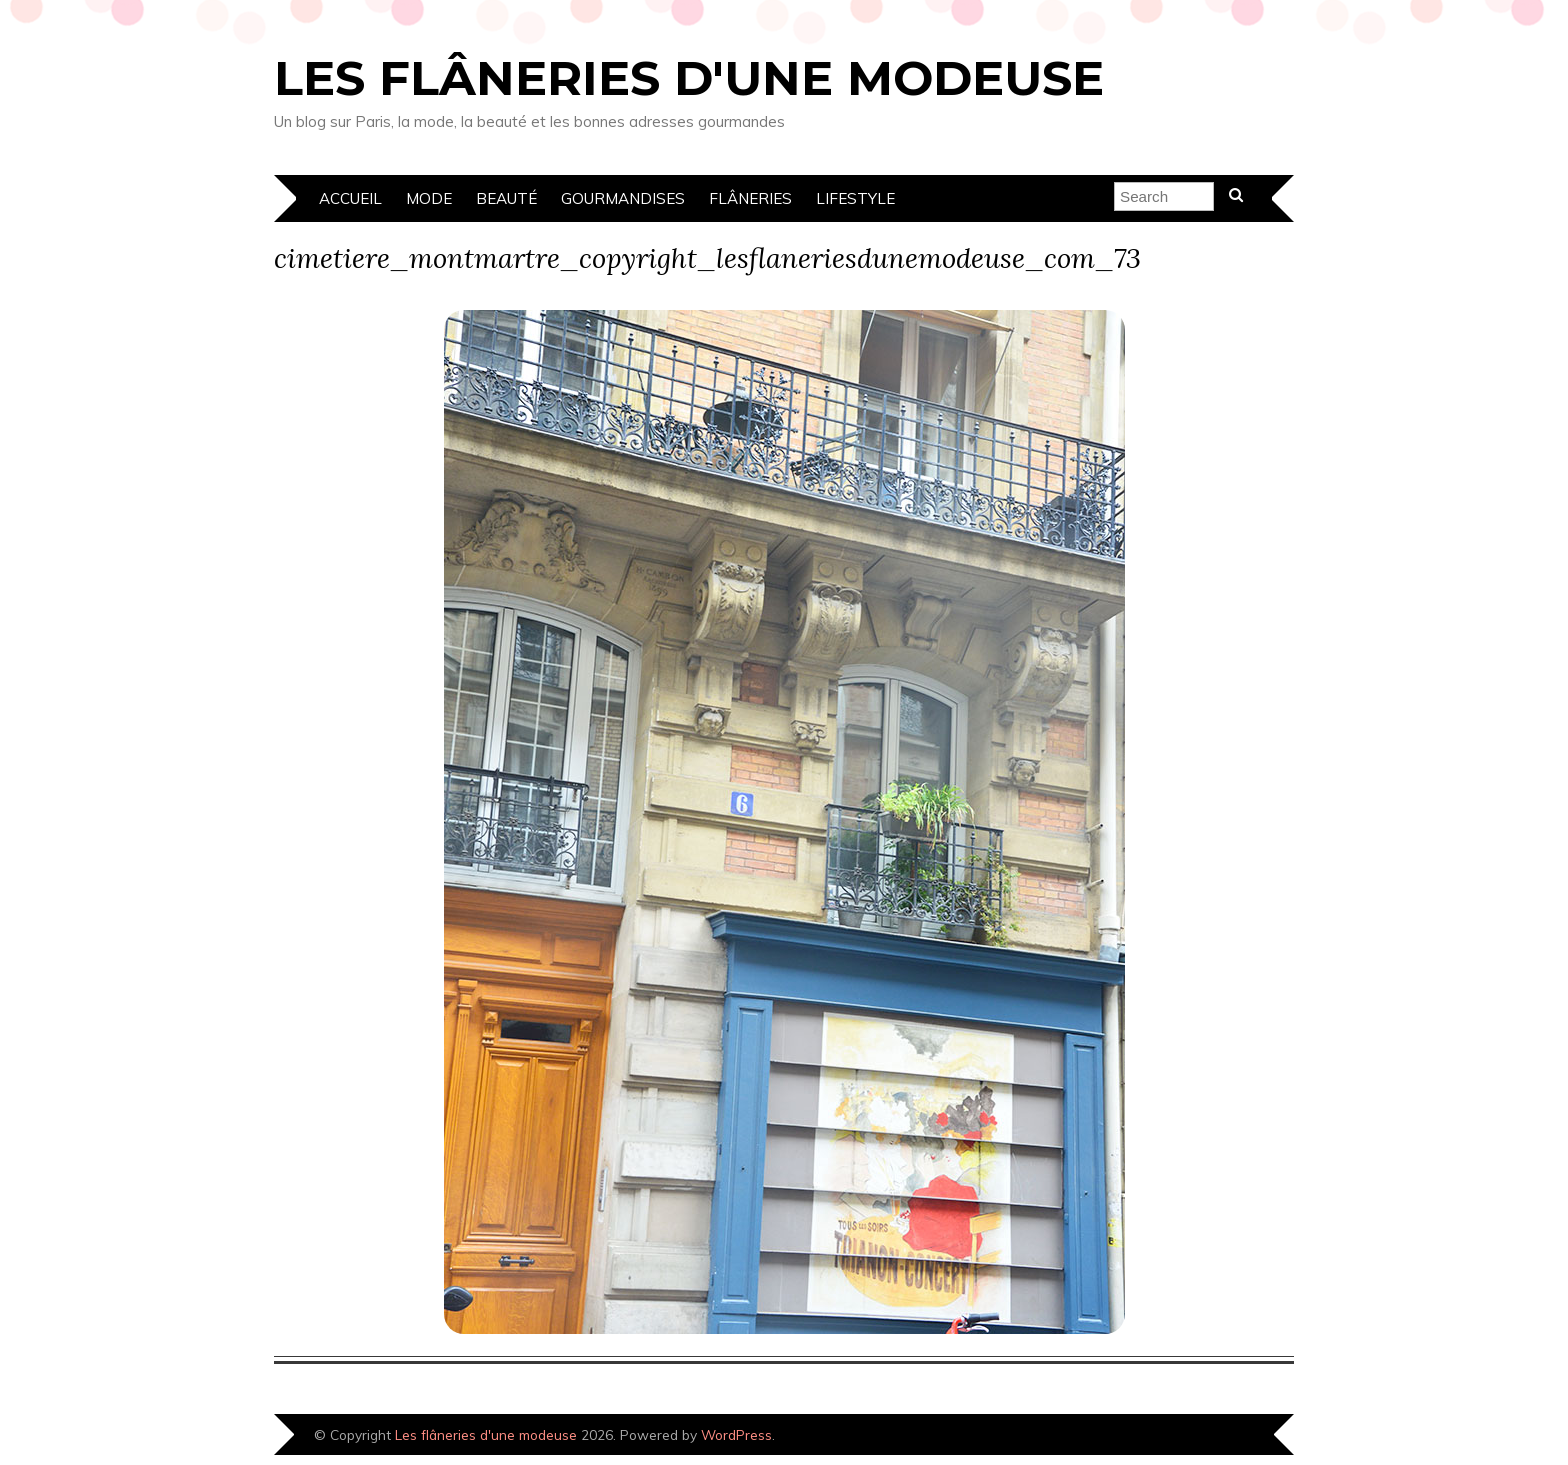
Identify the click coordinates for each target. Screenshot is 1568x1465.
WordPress (736, 1434)
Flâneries (750, 198)
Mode (429, 198)
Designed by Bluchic (1226, 1436)
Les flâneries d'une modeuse (689, 78)
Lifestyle (855, 198)
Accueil (350, 198)
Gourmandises (623, 198)
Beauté (506, 198)
